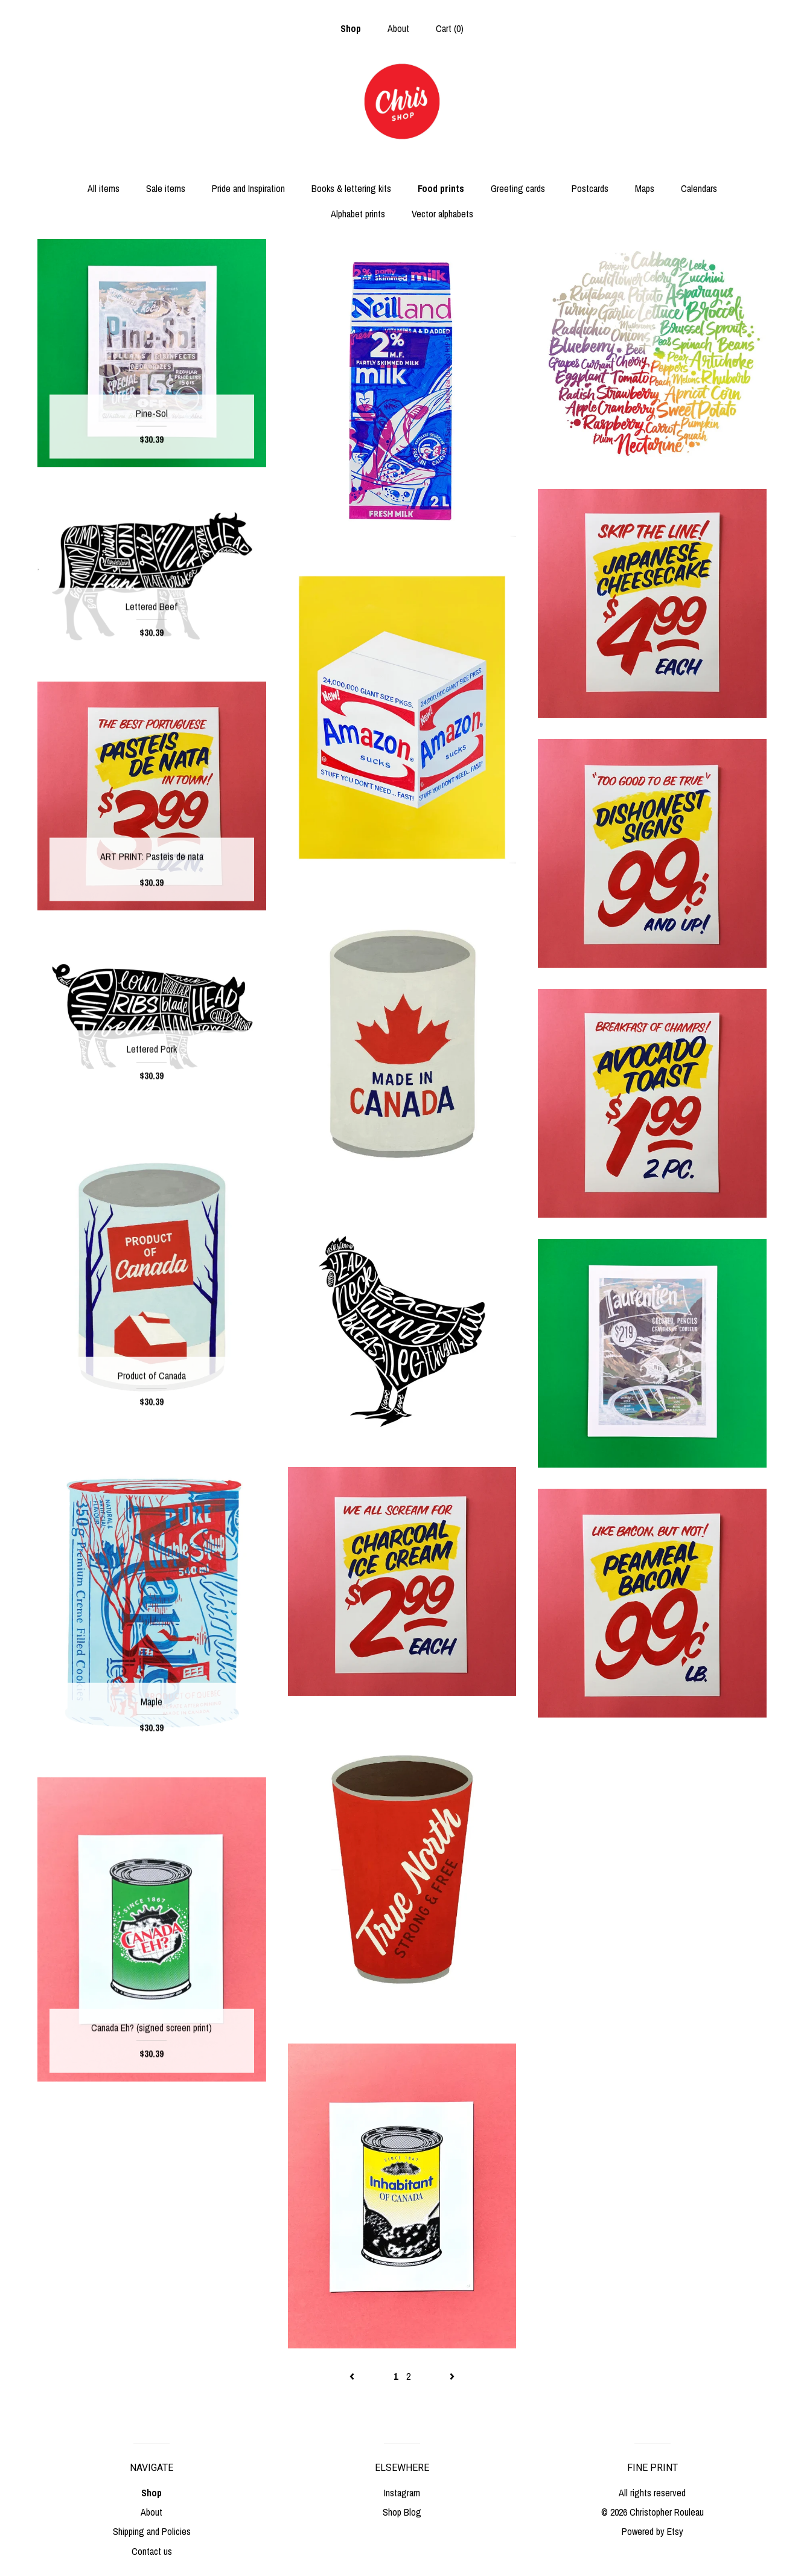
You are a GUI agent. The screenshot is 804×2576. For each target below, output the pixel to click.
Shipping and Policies (152, 2531)
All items (104, 188)
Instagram (402, 2492)
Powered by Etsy (652, 2531)
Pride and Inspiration (248, 188)
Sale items (165, 188)
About (398, 28)
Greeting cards (518, 188)
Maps (644, 188)
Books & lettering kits (351, 188)
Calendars (699, 188)
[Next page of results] (452, 2376)
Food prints (441, 188)
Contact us (152, 2551)
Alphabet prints (358, 213)
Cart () (450, 28)
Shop (350, 28)
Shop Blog (402, 2512)
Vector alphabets (442, 213)
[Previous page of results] (353, 2376)
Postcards (590, 188)
